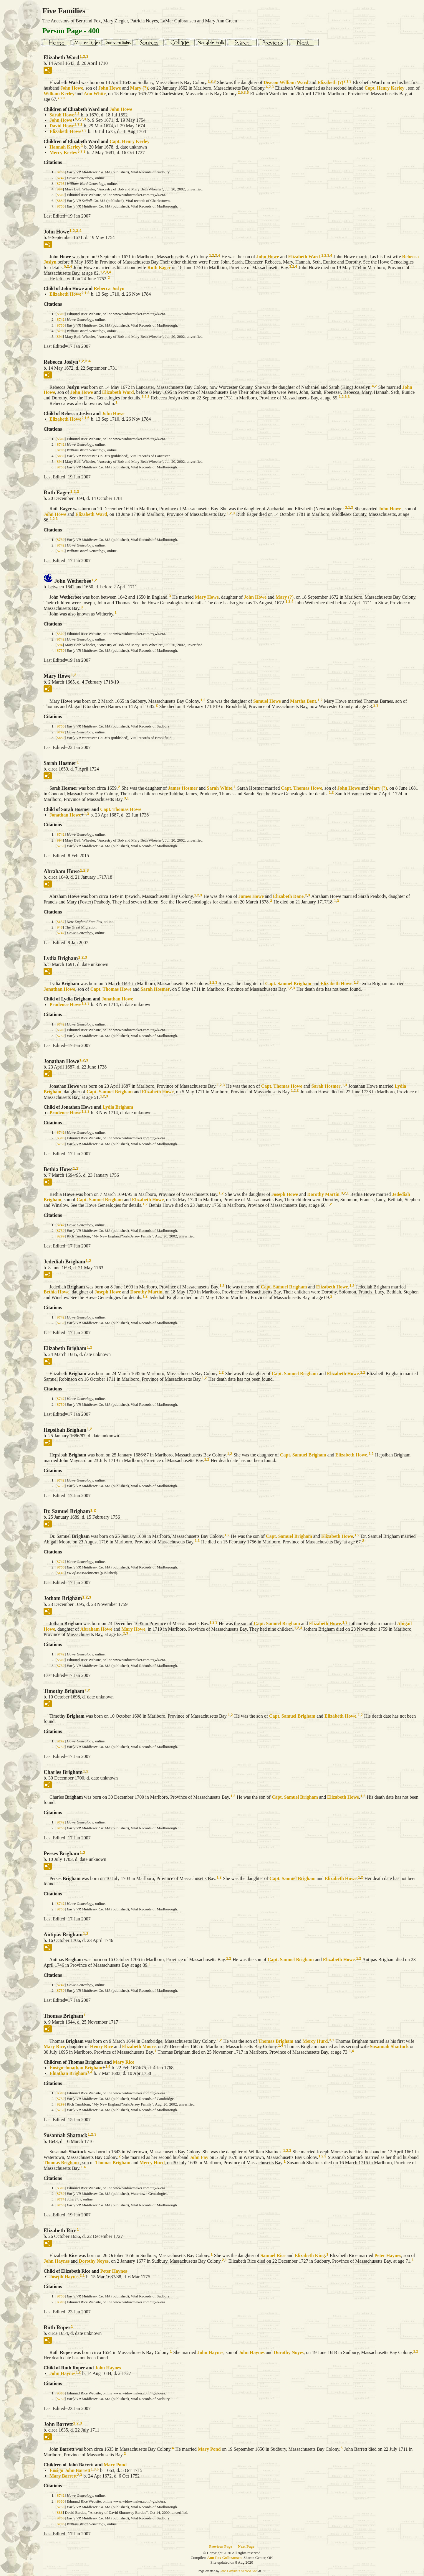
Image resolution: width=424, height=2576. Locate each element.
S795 (60, 183)
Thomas (276, 2040)
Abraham (96, 1628)
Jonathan (65, 814)
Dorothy (323, 1194)
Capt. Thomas (301, 788)
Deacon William (286, 82)
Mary (139, 87)
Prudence (65, 1004)
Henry (101, 2046)
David (61, 125)
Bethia (56, 1291)
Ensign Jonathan (75, 2067)
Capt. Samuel (288, 983)
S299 (60, 1236)
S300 (60, 194)
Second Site (249, 2571)
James (183, 788)
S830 (60, 456)
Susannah (389, 2046)
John (71, 87)
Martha (303, 700)
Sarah (61, 114)
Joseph (284, 1194)
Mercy (63, 152)
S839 (60, 200)
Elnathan (68, 2073)
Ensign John (69, 2470)
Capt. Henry (385, 87)
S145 (60, 1573)
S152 (60, 921)
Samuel (267, 700)
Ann (95, 93)
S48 (59, 927)
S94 (59, 189)
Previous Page (220, 2546)
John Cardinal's (230, 2571)
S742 (60, 178)
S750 (60, 172)
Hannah (64, 146)
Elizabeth (330, 82)
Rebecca (109, 288)
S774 (60, 2199)
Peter (388, 2255)
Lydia (118, 1107)
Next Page (246, 2546)
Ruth (159, 267)
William (59, 93)
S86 (59, 2512)
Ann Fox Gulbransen (224, 2557)
